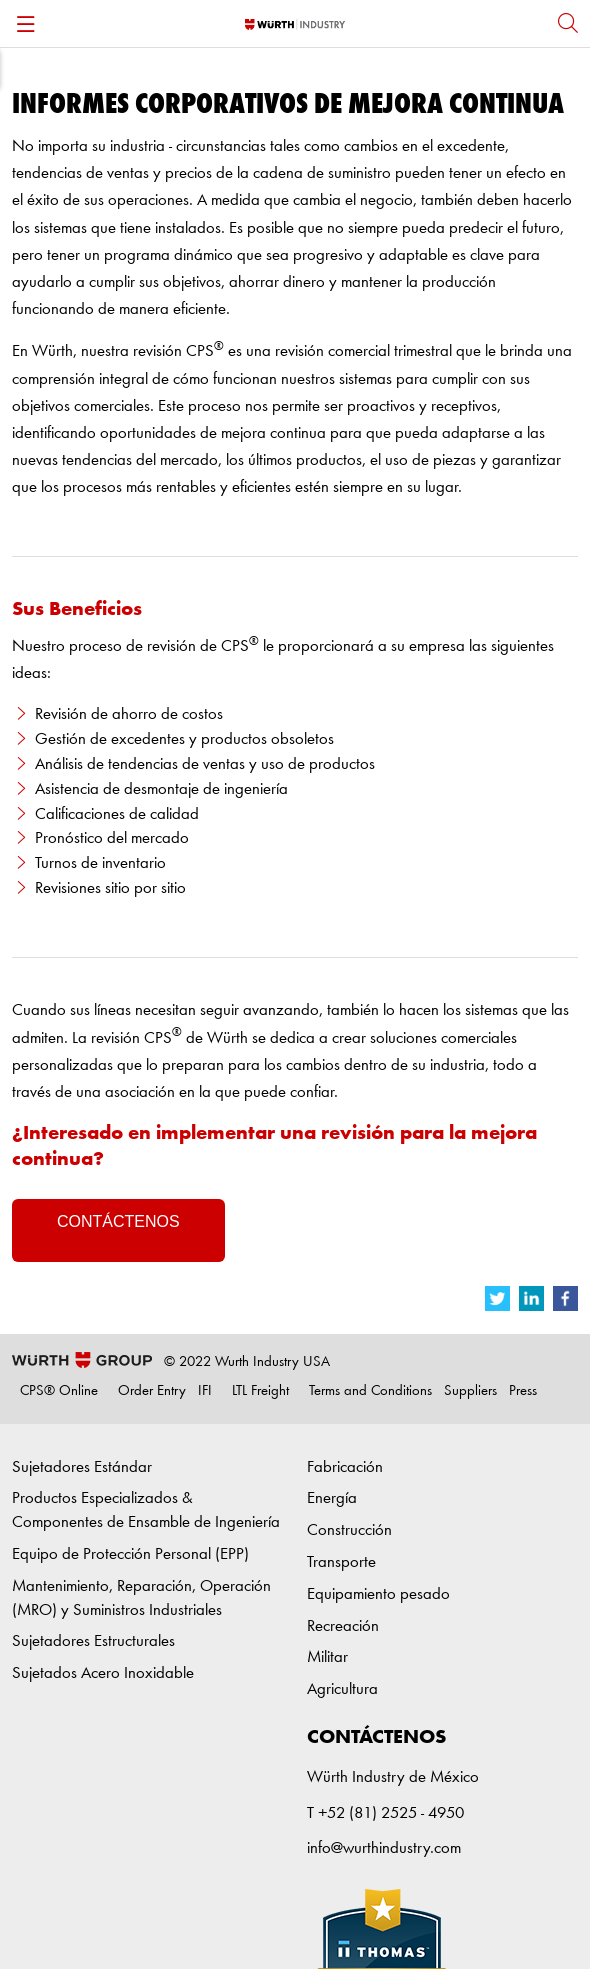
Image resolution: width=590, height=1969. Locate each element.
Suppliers (470, 1391)
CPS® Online (59, 1391)
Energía (332, 1498)
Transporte (341, 1562)
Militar (327, 1657)
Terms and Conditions (370, 1391)
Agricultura (342, 1689)
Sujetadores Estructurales (93, 1641)
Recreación (343, 1626)
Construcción (349, 1530)
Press (523, 1391)
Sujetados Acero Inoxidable (103, 1673)
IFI (205, 1391)
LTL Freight (260, 1391)
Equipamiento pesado (378, 1594)
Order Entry (152, 1391)
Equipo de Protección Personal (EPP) (130, 1554)
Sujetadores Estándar (82, 1467)
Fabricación (345, 1467)
